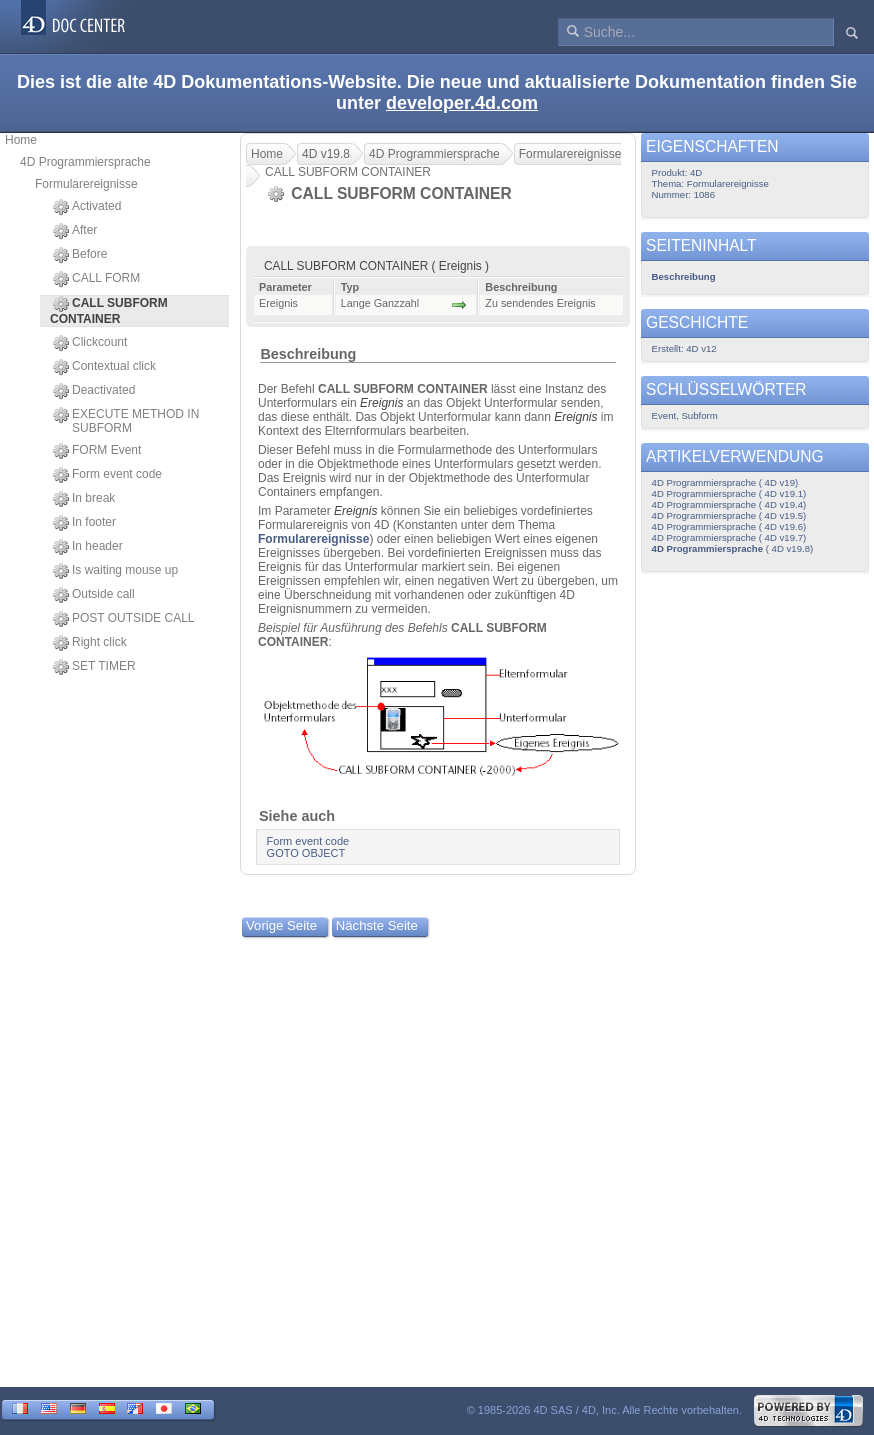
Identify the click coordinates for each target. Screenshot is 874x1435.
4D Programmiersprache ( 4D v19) (725, 482)
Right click (90, 643)
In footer (84, 523)
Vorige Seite (281, 925)
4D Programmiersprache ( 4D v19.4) (729, 504)
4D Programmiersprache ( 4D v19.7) (729, 537)
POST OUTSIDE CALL (123, 619)
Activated (87, 207)
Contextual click (104, 367)
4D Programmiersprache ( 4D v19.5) (729, 515)
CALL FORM (96, 279)
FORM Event (97, 451)
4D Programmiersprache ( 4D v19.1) (729, 493)
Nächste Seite (377, 925)
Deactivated (94, 391)
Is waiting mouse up (115, 571)
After (75, 231)
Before (80, 255)
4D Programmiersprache (85, 162)
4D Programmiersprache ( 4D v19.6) (729, 526)
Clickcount (90, 343)
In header (88, 547)
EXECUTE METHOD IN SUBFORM (126, 421)
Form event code (107, 475)
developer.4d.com (462, 103)
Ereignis (381, 403)
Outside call (94, 595)
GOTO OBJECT (306, 853)
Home (21, 140)
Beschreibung (308, 354)
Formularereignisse (86, 184)
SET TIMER (94, 667)
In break (84, 499)
